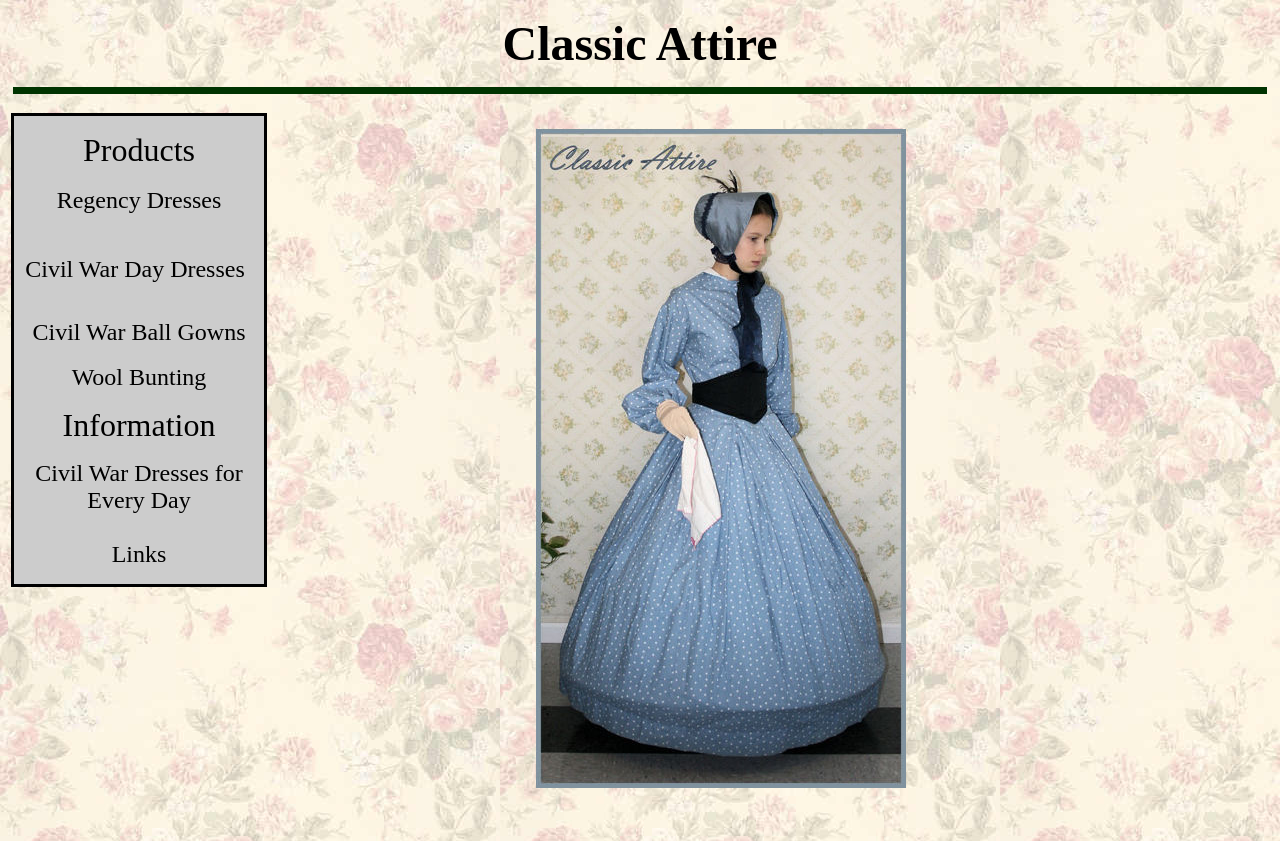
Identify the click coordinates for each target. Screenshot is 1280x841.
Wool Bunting (139, 377)
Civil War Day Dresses (135, 269)
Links (139, 554)
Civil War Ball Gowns (139, 332)
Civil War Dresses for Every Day (139, 486)
